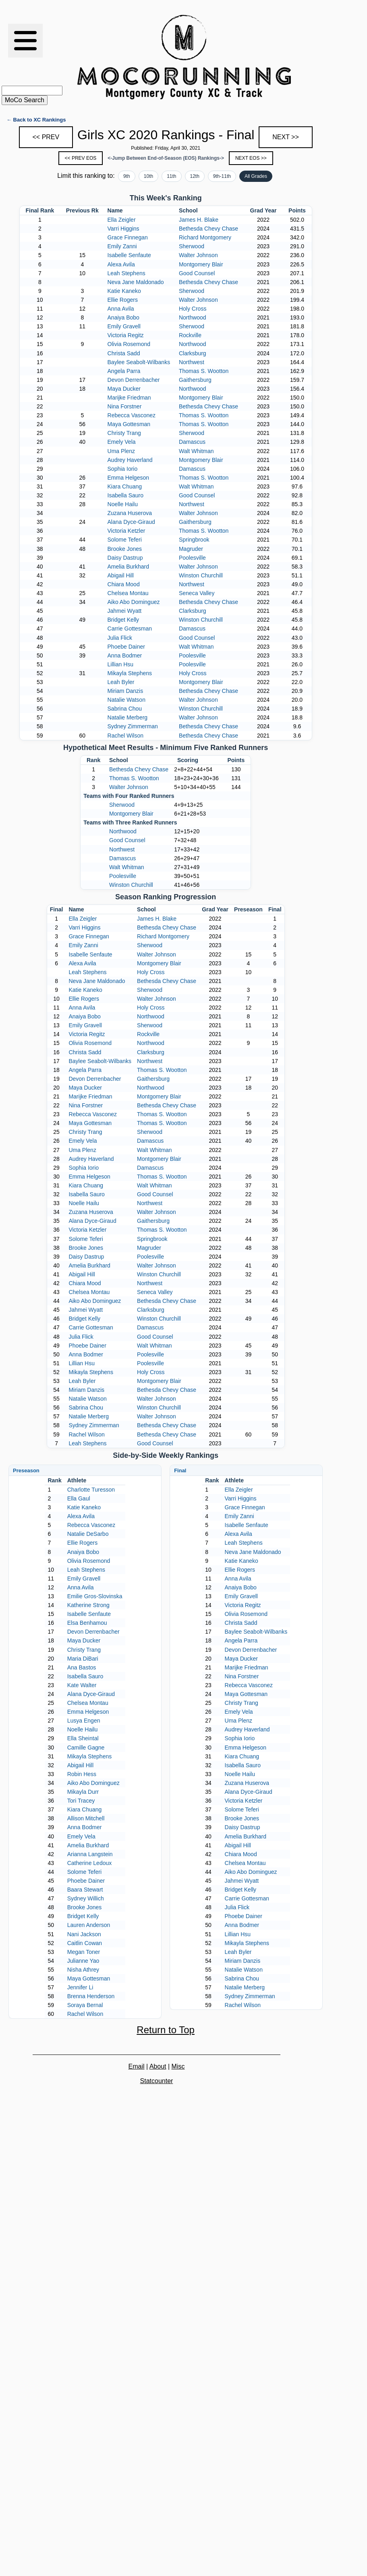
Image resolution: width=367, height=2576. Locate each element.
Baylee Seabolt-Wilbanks (139, 362)
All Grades (256, 176)
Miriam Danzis (125, 691)
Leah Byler (121, 682)
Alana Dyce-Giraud (131, 522)
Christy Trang (124, 433)
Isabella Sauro (126, 495)
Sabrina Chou (125, 708)
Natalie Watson (126, 700)
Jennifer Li (80, 1987)
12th (194, 176)
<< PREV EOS (81, 158)
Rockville (190, 335)
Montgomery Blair (201, 264)
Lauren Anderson (88, 1925)
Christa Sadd (124, 353)
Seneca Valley (196, 593)
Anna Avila (121, 308)
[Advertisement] (336, 57)
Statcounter (156, 2080)
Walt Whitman (196, 451)
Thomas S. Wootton (203, 371)
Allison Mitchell (86, 1818)
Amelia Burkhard (128, 566)
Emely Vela (122, 442)
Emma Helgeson (128, 477)
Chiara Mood (124, 584)
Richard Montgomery (205, 237)
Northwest (191, 362)
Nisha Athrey (83, 1969)
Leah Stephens (126, 273)
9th (126, 176)
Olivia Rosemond (129, 344)
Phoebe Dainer (126, 646)
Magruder (191, 549)
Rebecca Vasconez (132, 415)
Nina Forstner (125, 406)
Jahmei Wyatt (125, 611)
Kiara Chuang (125, 486)
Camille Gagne (86, 1747)
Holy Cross (192, 308)
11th (171, 176)
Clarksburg (192, 353)
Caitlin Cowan (84, 1943)
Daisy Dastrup (125, 557)
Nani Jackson (84, 1934)
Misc (178, 2066)
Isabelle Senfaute (129, 255)
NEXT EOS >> (251, 158)
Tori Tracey (81, 1800)
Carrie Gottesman (130, 628)
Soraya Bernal (85, 2005)
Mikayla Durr (83, 1792)
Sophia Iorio (123, 469)
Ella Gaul (78, 1498)
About (157, 2066)
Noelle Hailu (123, 504)
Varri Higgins (123, 228)
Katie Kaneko (124, 291)
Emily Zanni (122, 246)
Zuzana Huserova (130, 513)
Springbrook (194, 539)
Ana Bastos (81, 1667)
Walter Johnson (198, 255)
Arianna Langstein (90, 1854)
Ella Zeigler (122, 219)
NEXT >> (285, 137)
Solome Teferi (125, 539)
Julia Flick (120, 638)
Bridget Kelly (123, 619)
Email (137, 2066)
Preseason (26, 1470)
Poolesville (192, 557)
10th (148, 176)
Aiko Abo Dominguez (134, 602)
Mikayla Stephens (130, 673)
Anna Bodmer (125, 655)
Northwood (192, 317)
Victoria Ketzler (126, 531)
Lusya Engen (83, 1720)
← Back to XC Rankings (36, 120)
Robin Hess (81, 1774)
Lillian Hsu (121, 664)
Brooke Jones (125, 549)
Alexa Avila (121, 264)
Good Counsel (197, 273)
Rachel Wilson (125, 735)
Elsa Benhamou (87, 1623)
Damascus (192, 442)
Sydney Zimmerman (133, 726)
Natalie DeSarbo (88, 1534)
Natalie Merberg (128, 717)
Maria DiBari (82, 1658)
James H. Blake (198, 219)
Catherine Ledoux (89, 1863)
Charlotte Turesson (91, 1489)
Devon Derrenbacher (134, 380)
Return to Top (166, 2029)
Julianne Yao (83, 1961)
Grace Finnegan (128, 237)
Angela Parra (124, 371)
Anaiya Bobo (123, 317)
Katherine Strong (88, 1605)
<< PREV (46, 137)
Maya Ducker (124, 388)
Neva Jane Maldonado (136, 282)
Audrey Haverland (130, 460)
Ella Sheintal (83, 1738)
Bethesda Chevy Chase (208, 228)
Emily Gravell (124, 326)
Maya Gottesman (129, 424)
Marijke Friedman (129, 397)
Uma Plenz (121, 451)
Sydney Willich (85, 1898)
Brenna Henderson (91, 1996)
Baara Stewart (85, 1889)
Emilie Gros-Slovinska (94, 1596)
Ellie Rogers (123, 300)
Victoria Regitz (126, 335)
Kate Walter (82, 1685)
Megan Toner (83, 1952)
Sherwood (191, 246)
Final (180, 1470)
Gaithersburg (195, 380)
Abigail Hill (121, 575)
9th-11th (222, 176)
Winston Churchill (201, 575)
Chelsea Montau (128, 593)
